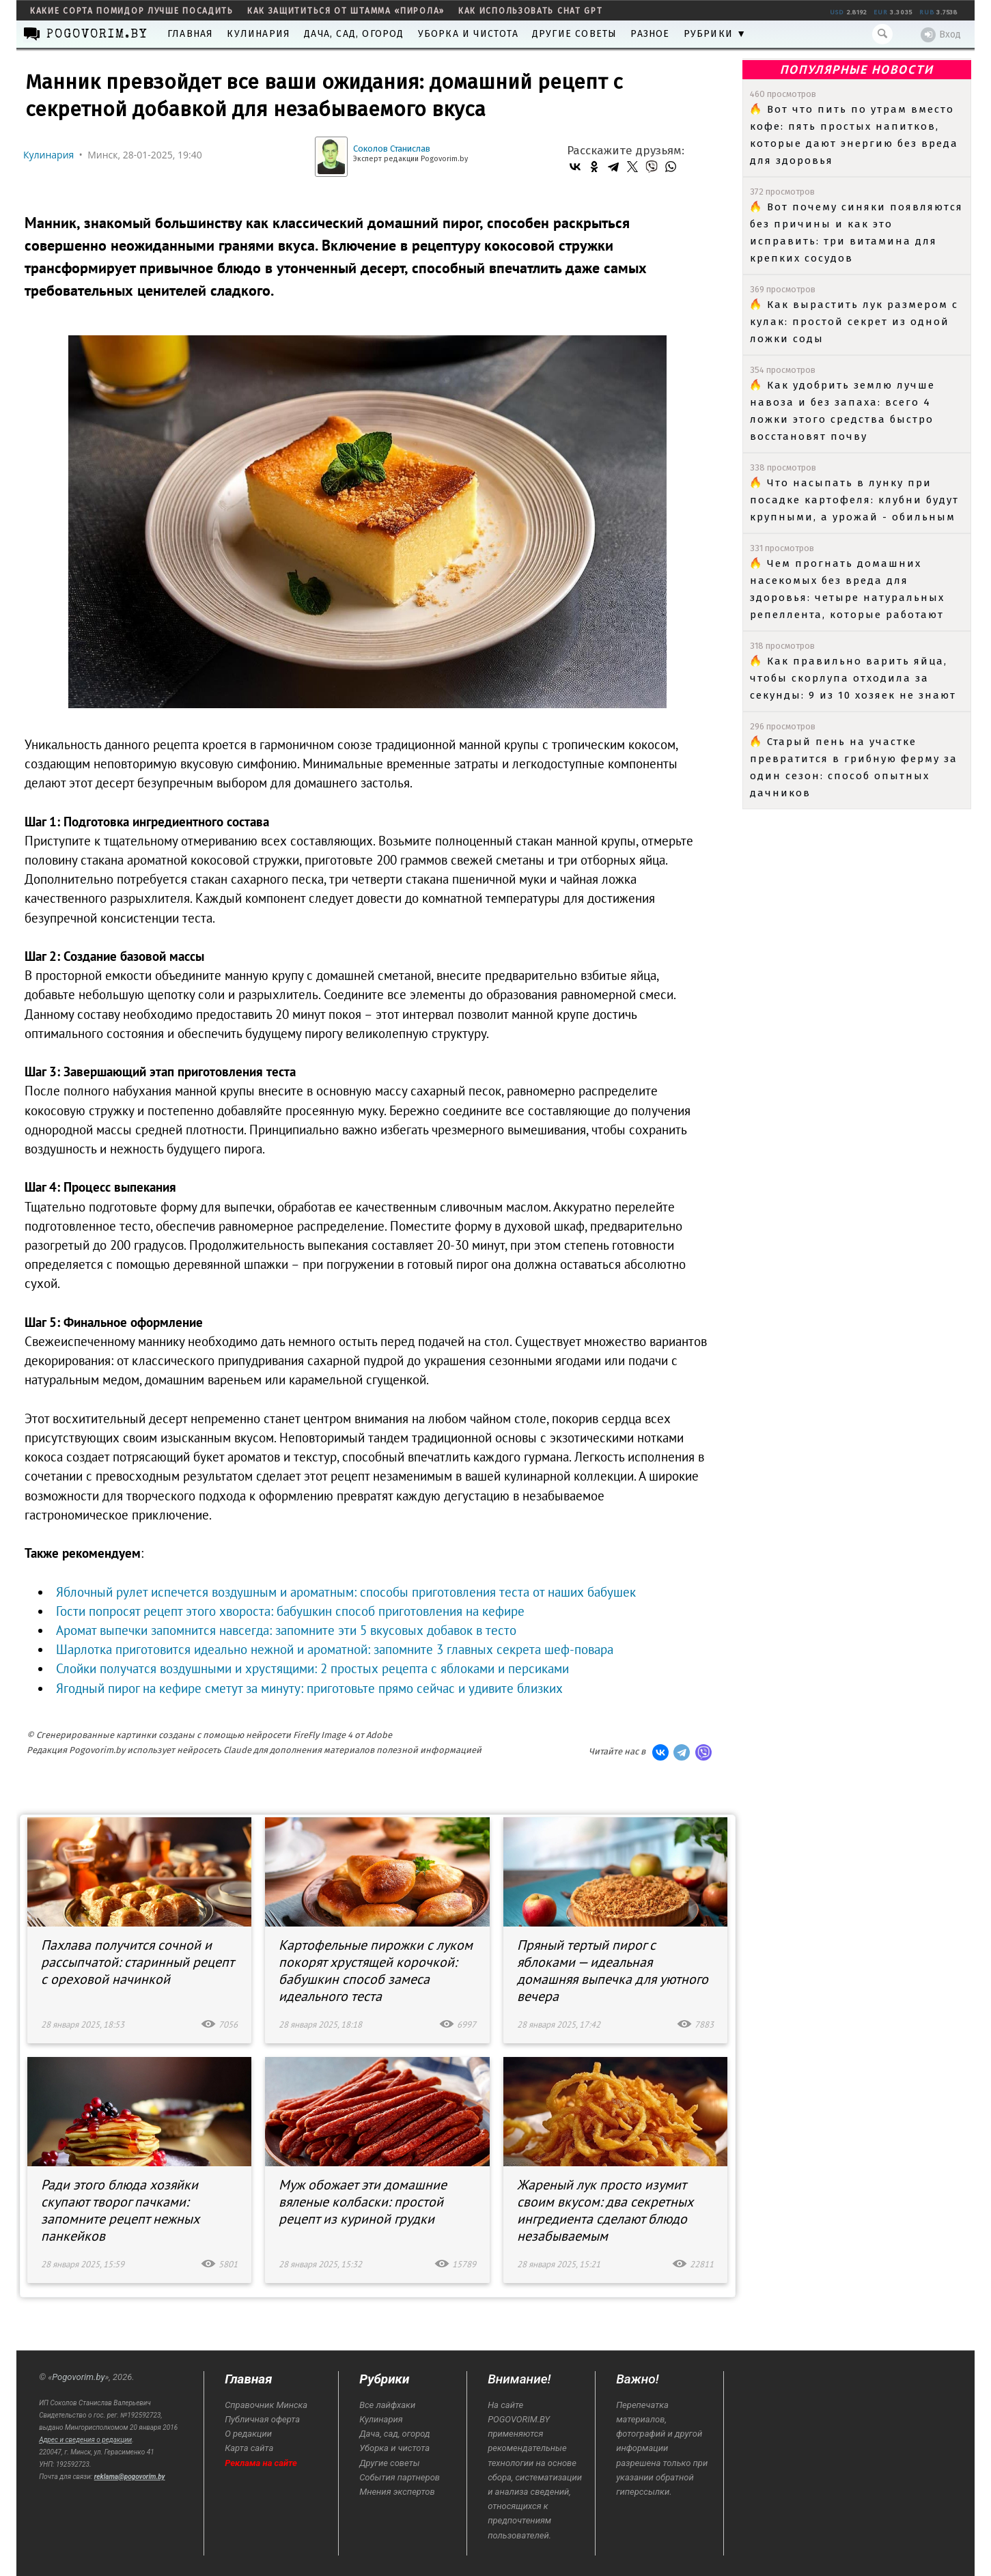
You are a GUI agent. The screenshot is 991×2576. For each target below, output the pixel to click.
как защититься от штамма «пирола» (346, 11)
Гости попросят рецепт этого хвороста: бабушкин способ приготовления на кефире (290, 1611)
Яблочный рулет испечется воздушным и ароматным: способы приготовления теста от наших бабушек (346, 1592)
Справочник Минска (266, 2405)
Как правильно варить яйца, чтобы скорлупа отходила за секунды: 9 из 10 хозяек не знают (853, 678)
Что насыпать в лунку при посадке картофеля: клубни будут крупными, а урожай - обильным (854, 500)
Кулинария (258, 34)
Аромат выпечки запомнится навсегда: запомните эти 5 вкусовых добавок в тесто (286, 1630)
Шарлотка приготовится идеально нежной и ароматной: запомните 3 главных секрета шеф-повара (334, 1649)
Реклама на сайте (261, 2463)
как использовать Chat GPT (530, 11)
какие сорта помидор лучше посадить (132, 11)
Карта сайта (249, 2448)
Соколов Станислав (391, 148)
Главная (190, 34)
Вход (941, 34)
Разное (649, 34)
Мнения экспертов (396, 2492)
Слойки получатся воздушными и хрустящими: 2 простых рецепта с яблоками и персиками (312, 1668)
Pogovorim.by (78, 2377)
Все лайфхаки (387, 2405)
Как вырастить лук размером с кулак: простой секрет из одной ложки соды (854, 321)
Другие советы (574, 34)
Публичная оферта (262, 2419)
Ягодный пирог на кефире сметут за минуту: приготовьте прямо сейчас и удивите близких (309, 1688)
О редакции (248, 2433)
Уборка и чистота (468, 34)
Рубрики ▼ (715, 34)
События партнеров (399, 2477)
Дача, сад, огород (354, 34)
